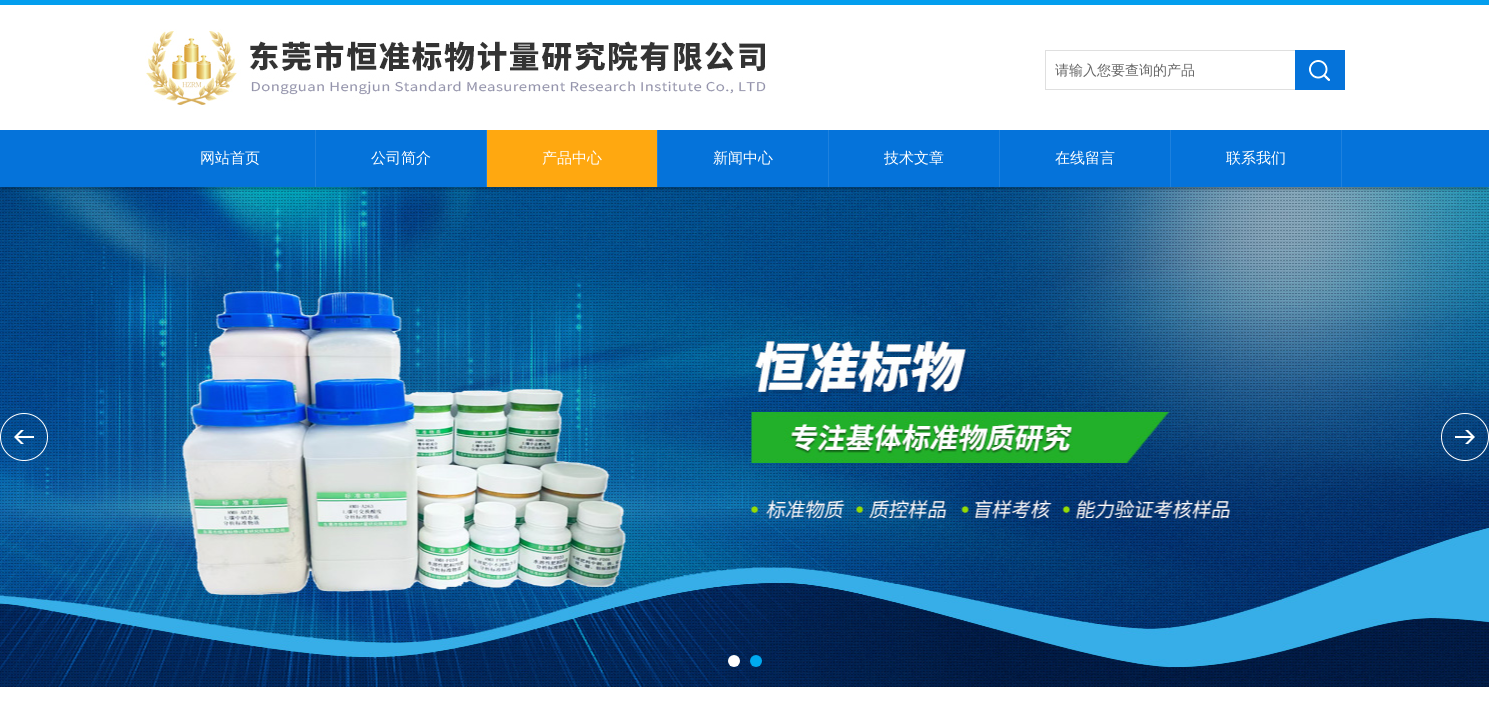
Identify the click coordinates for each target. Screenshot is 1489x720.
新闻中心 (743, 158)
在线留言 (1085, 158)
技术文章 (914, 158)
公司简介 (401, 158)
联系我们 (1256, 158)
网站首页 (230, 158)
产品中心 (572, 158)
